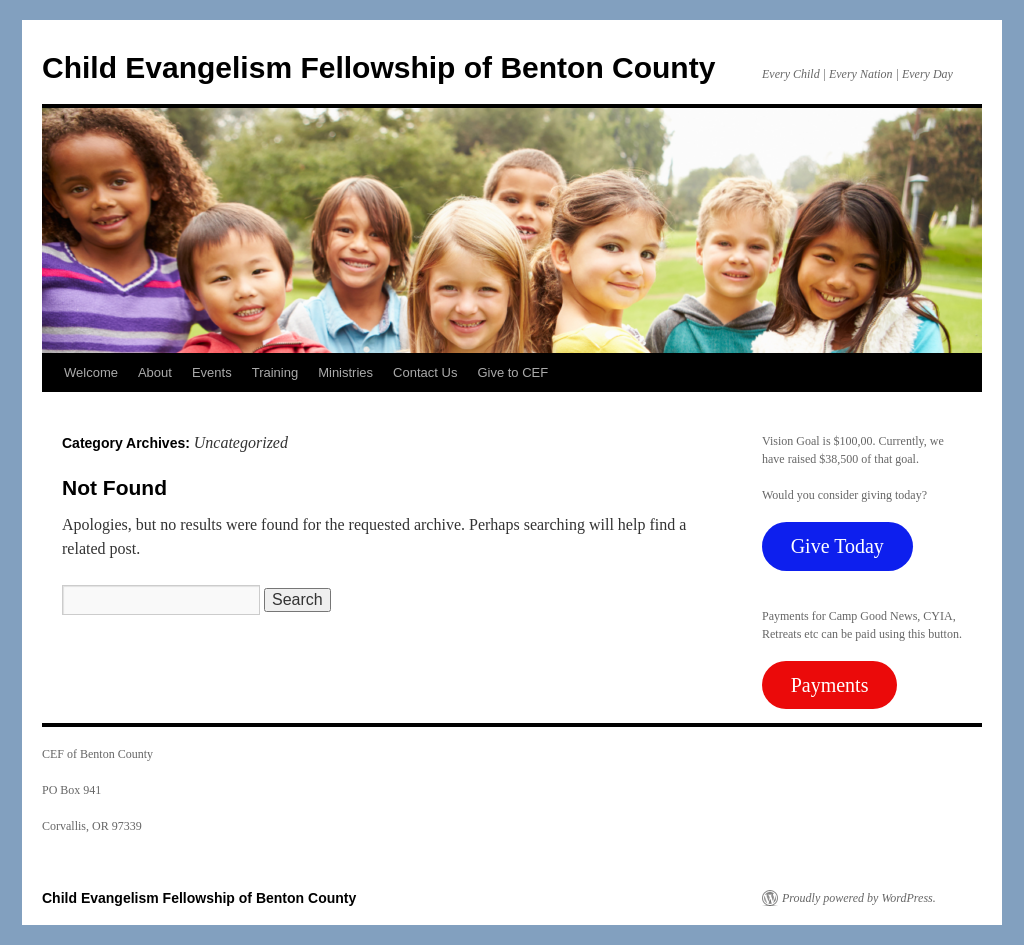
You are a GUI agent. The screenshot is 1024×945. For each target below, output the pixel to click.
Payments (830, 685)
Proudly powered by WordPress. (859, 898)
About (155, 372)
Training (275, 372)
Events (212, 372)
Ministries (345, 372)
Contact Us (425, 372)
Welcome (91, 372)
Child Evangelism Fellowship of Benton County (378, 67)
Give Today (837, 546)
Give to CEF (512, 372)
